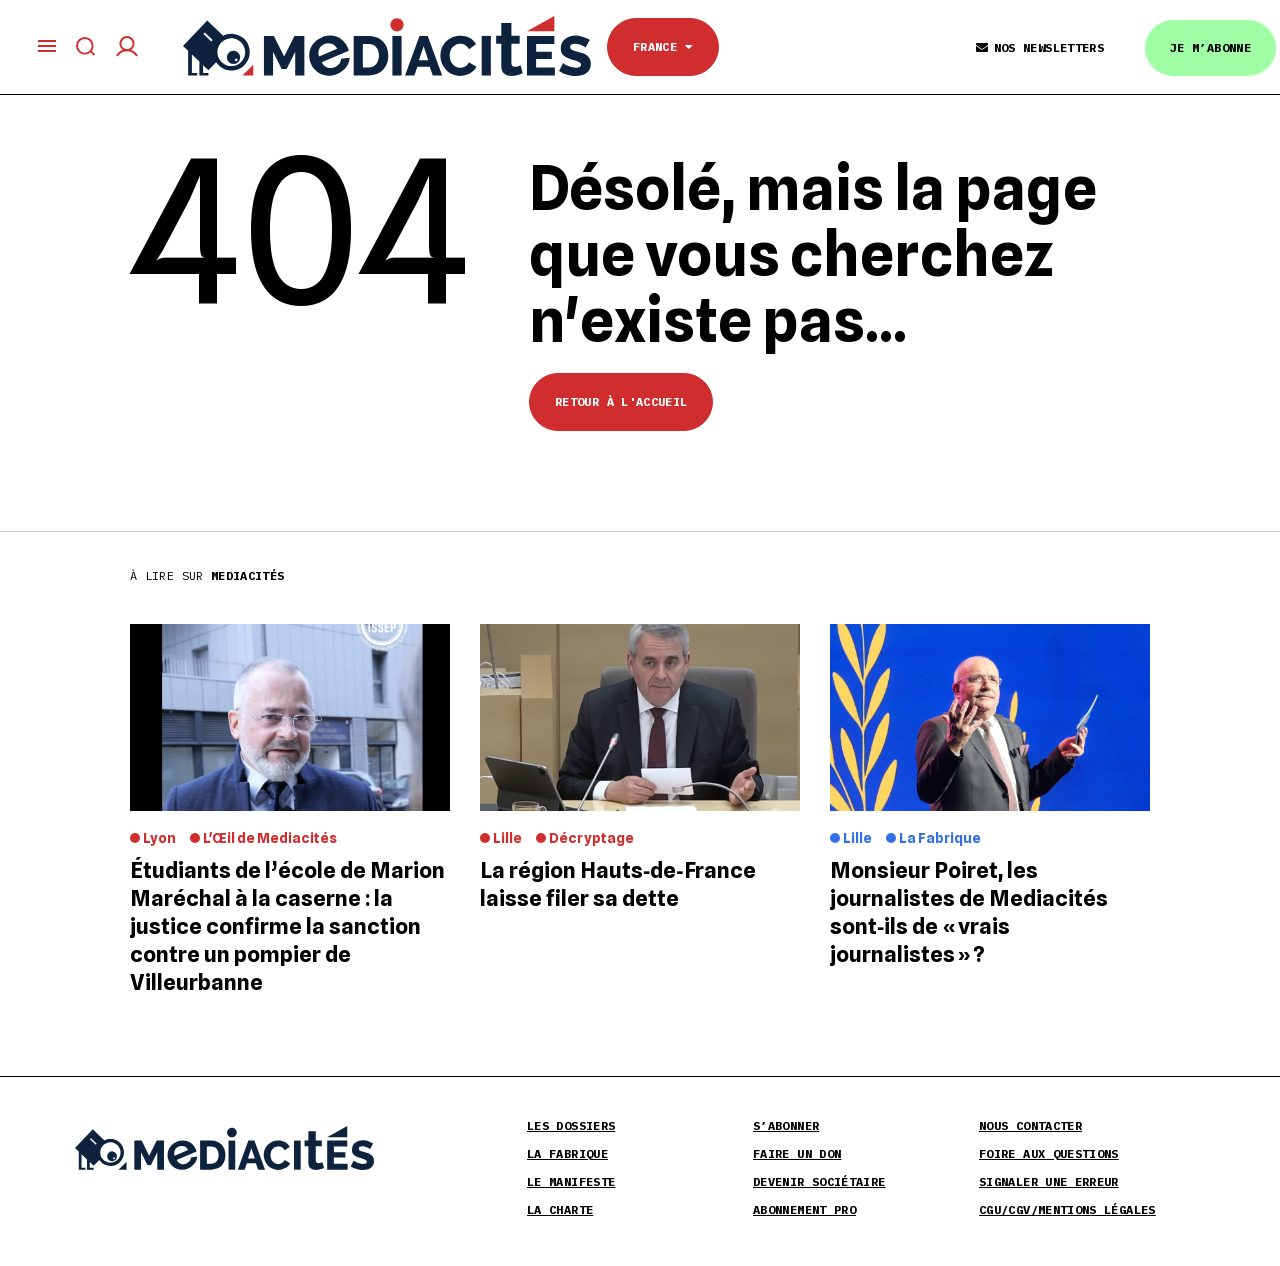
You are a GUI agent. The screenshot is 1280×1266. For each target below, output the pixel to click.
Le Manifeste (571, 1181)
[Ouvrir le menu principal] (47, 46)
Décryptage (591, 838)
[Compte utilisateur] (127, 46)
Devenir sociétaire (819, 1181)
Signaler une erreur (1049, 1181)
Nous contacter (1030, 1125)
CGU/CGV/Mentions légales (1067, 1209)
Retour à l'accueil (621, 401)
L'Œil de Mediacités (270, 838)
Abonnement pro (804, 1209)
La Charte (560, 1209)
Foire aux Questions (1049, 1153)
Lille (507, 838)
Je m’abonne (1210, 47)
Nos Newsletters (1040, 47)
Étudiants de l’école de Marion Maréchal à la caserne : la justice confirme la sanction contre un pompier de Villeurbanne (287, 926)
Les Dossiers (571, 1125)
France (663, 46)
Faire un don (797, 1153)
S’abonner (786, 1125)
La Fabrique (940, 838)
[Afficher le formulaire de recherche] (86, 46)
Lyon (159, 838)
